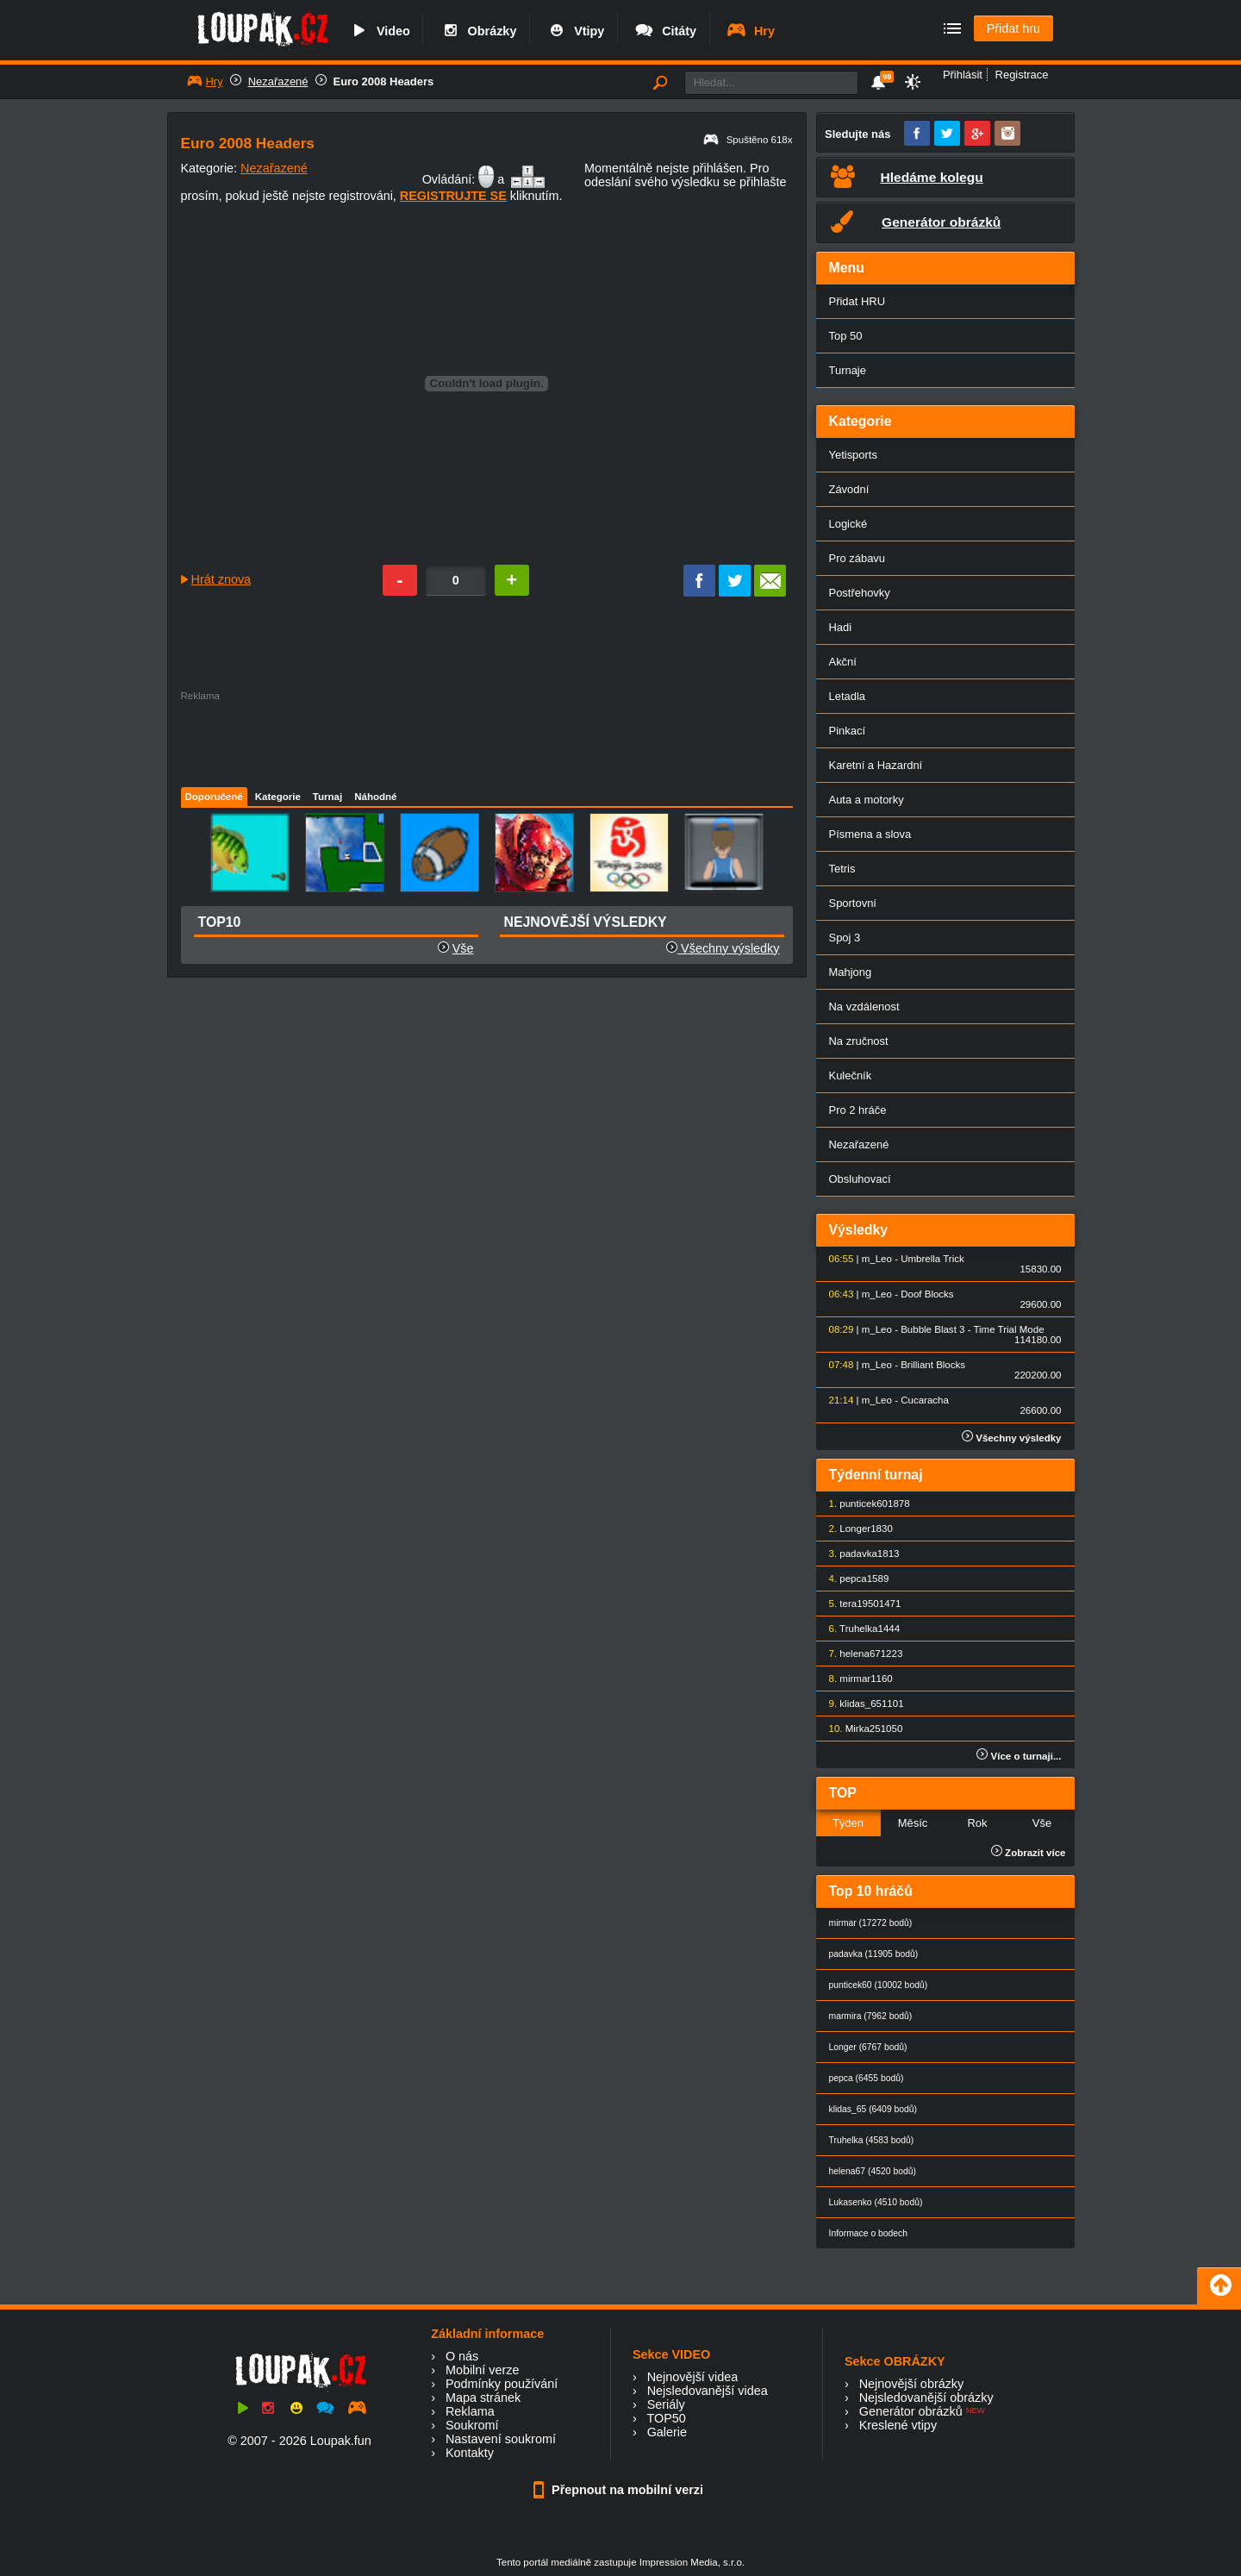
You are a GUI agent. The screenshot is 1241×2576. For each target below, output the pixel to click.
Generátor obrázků (911, 2411)
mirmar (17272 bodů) (871, 1923)
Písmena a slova (870, 834)
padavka (858, 1553)
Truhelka (858, 1628)
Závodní (849, 489)
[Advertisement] (486, 739)
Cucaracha (925, 1400)
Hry (750, 31)
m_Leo (877, 1259)
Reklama (470, 2411)
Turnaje (847, 370)
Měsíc (913, 1822)
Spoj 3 (845, 937)
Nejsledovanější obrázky (926, 2397)
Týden (848, 1822)
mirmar (854, 1678)
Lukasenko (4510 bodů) (876, 2202)
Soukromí (472, 2425)
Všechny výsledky (722, 948)
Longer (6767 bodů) (868, 2047)
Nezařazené (278, 81)
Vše (463, 948)
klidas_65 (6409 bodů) (873, 2109)
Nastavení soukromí (501, 2439)
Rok (977, 1822)
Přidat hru (1013, 28)
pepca (852, 1578)
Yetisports (853, 454)
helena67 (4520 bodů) (872, 2171)
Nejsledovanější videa (707, 2391)
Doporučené (214, 796)
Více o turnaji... (1018, 1756)
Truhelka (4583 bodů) (871, 2140)
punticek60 (863, 1503)
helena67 (859, 1653)
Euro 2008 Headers (384, 81)
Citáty (664, 31)
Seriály (666, 2404)
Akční (843, 661)
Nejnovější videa (693, 2377)
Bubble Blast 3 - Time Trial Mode (972, 1329)
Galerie (667, 2432)
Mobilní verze (483, 2370)
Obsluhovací (860, 1178)
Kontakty (470, 2453)
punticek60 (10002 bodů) (878, 1985)
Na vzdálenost (864, 1006)
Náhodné (375, 796)
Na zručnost (859, 1041)
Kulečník (850, 1075)
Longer (854, 1528)
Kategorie (278, 796)
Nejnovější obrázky (911, 2384)
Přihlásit (962, 74)
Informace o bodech (868, 2233)
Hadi (840, 627)
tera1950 (858, 1603)
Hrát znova (221, 579)
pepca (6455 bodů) (866, 2078)
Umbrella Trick (932, 1259)
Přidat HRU (857, 301)
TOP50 (665, 2418)
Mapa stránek (483, 2397)
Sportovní (852, 903)
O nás (462, 2356)
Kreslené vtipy (898, 2425)
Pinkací (847, 730)
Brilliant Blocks (933, 1365)
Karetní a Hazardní (876, 765)
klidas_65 (860, 1703)
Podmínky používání (502, 2384)
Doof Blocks (927, 1294)
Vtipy (575, 31)
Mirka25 (863, 1728)
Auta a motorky (866, 799)
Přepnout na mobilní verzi (620, 2490)
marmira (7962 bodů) (871, 2016)
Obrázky (478, 31)
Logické (848, 523)
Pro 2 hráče (858, 1110)
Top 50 (846, 335)
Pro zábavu (857, 558)
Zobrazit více (1028, 1853)
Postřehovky (859, 592)
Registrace (1022, 74)
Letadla (847, 696)
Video (379, 31)
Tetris (842, 868)
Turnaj (327, 796)
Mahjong (850, 972)
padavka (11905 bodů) (874, 1954)
